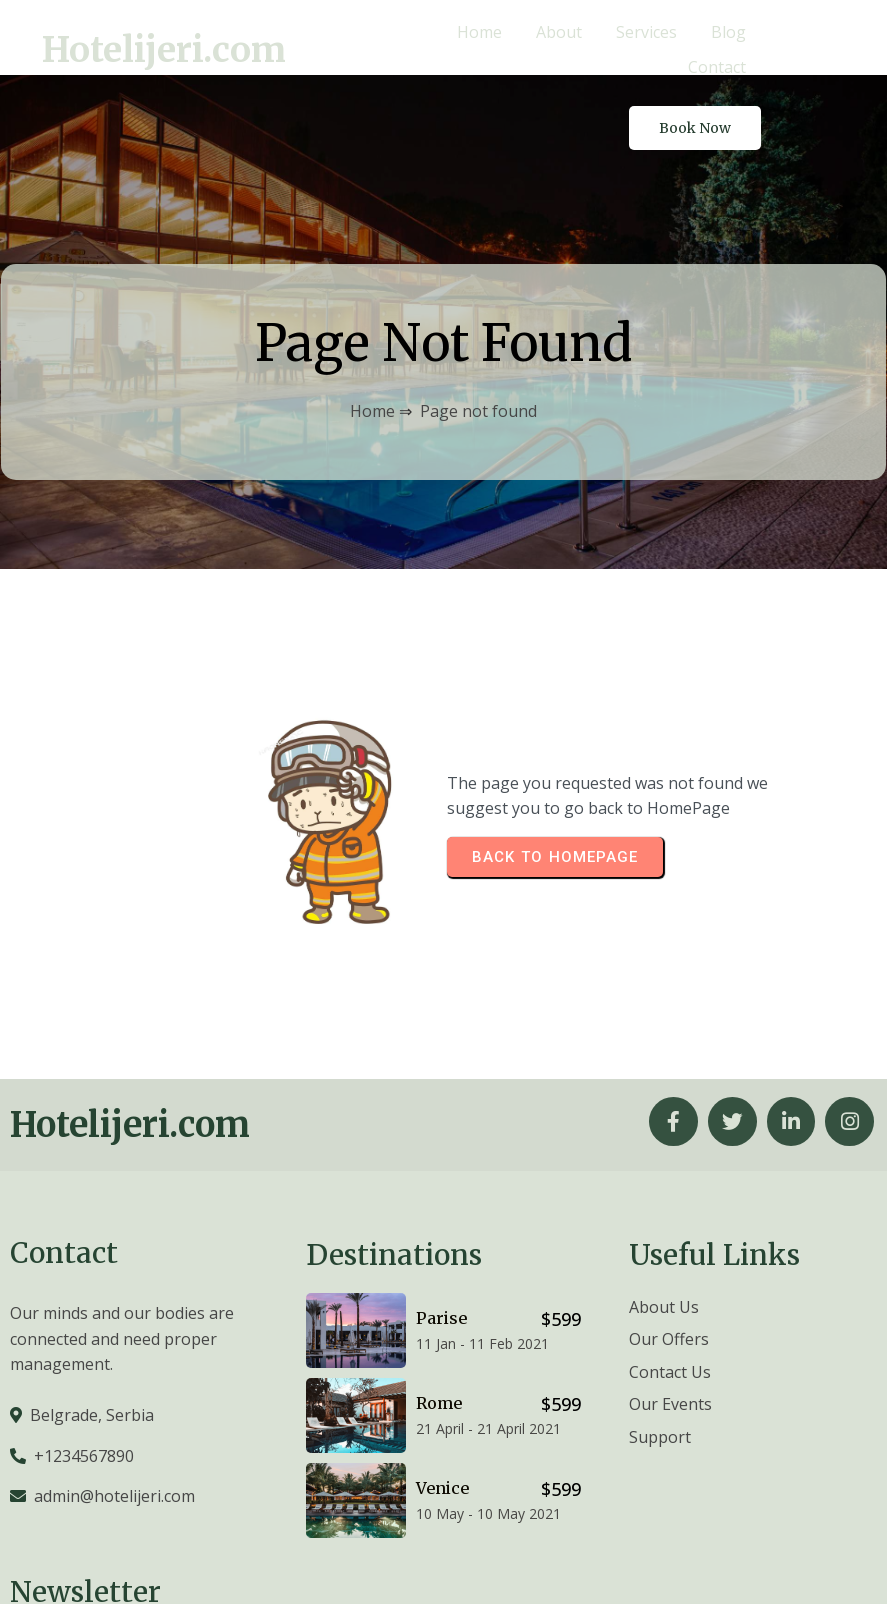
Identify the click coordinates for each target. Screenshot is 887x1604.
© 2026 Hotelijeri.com (796, 1561)
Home (372, 335)
